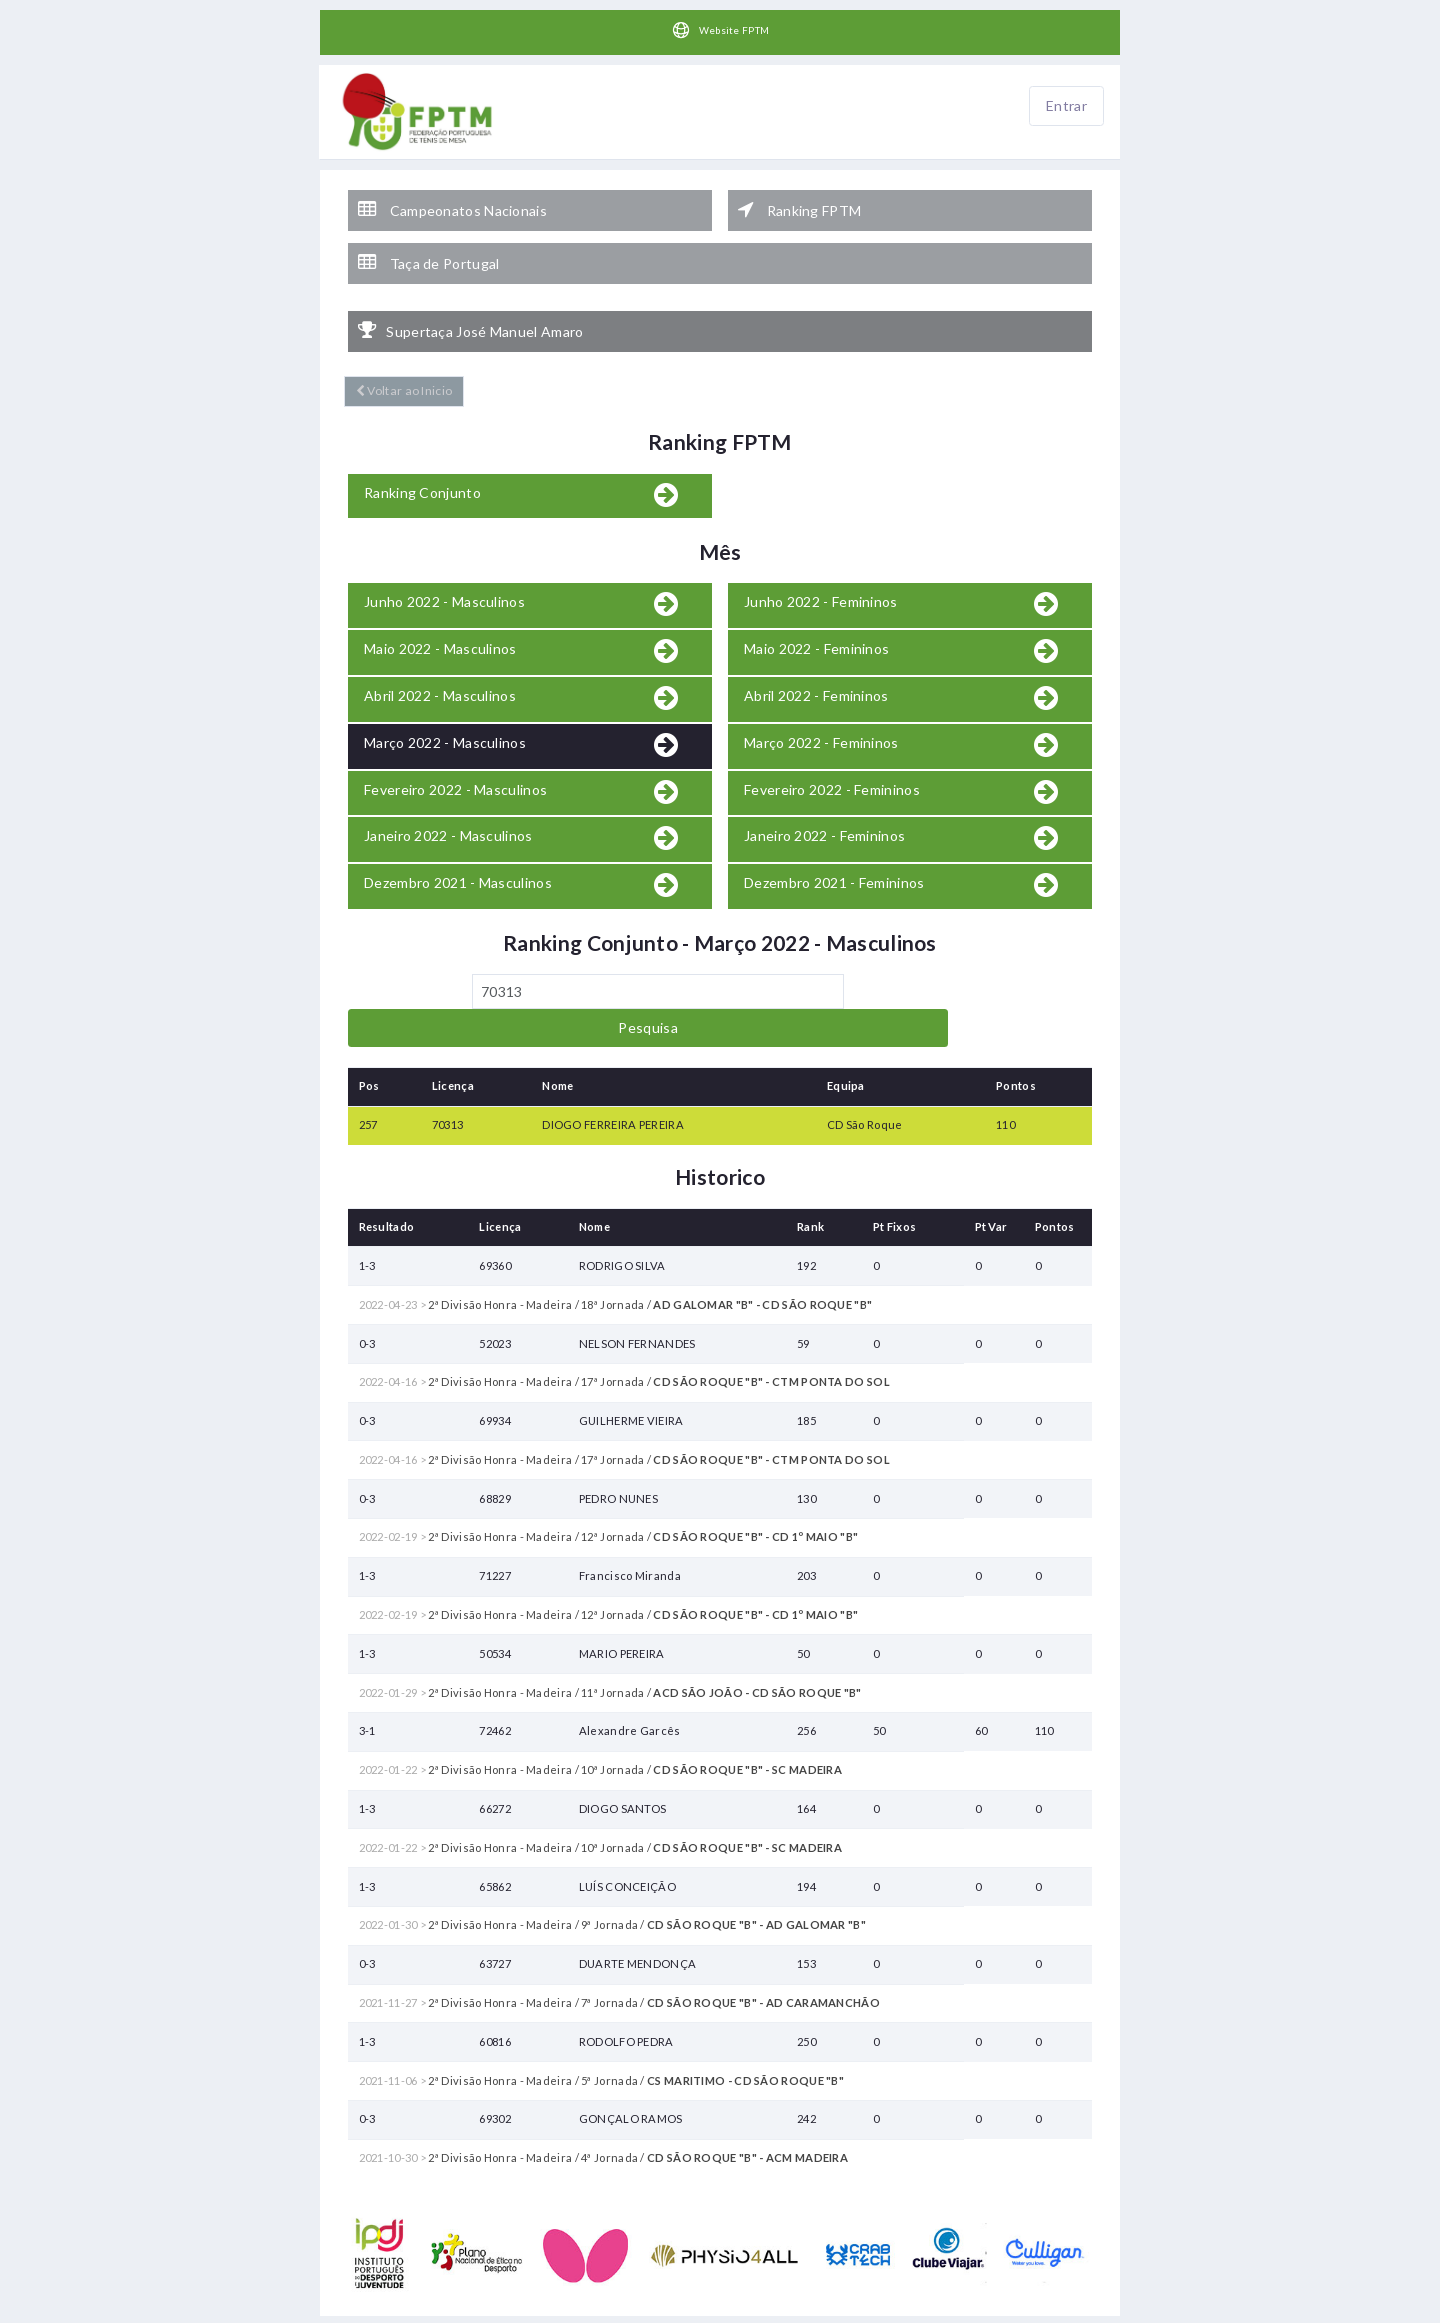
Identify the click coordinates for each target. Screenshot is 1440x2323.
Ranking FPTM (799, 201)
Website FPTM (720, 31)
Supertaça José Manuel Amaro (470, 302)
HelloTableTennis (790, 2312)
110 (1005, 1052)
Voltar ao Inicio (400, 357)
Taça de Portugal (428, 244)
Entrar (1066, 106)
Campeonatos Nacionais (452, 201)
